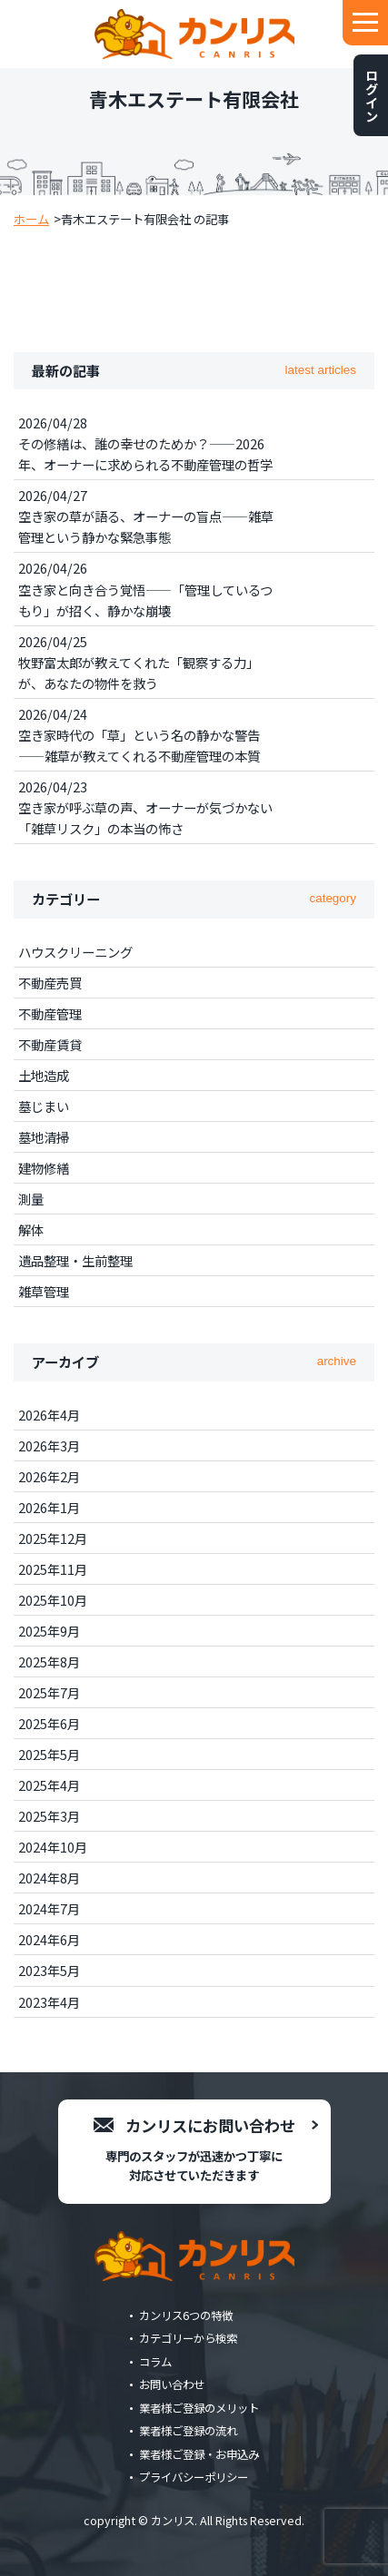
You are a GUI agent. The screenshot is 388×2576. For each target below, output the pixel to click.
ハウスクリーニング (75, 951)
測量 (31, 1198)
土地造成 (43, 1075)
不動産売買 (50, 982)
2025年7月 (49, 1692)
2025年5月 (49, 1754)
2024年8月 (49, 1877)
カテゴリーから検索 (188, 2338)
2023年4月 (49, 2001)
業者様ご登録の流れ (188, 2431)
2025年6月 (49, 1723)
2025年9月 (49, 1630)
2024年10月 (52, 1846)
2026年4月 (49, 1414)
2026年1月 (49, 1507)
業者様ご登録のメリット (199, 2408)
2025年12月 (52, 1538)
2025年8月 (49, 1661)
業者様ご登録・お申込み (199, 2454)
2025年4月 (49, 1784)
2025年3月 (49, 1815)
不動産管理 (50, 1013)
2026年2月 (49, 1476)
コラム (155, 2362)
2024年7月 (49, 1908)
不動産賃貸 (50, 1044)
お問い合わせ (171, 2384)
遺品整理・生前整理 (75, 1260)
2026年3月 (49, 1445)
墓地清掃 (43, 1136)
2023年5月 (49, 1970)
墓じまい (43, 1106)
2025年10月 (52, 1599)
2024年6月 (49, 1939)
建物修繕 (43, 1167)
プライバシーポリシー (193, 2477)
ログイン (371, 95)
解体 (31, 1229)
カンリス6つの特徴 (186, 2315)
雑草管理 (43, 1291)
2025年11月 (52, 1568)
